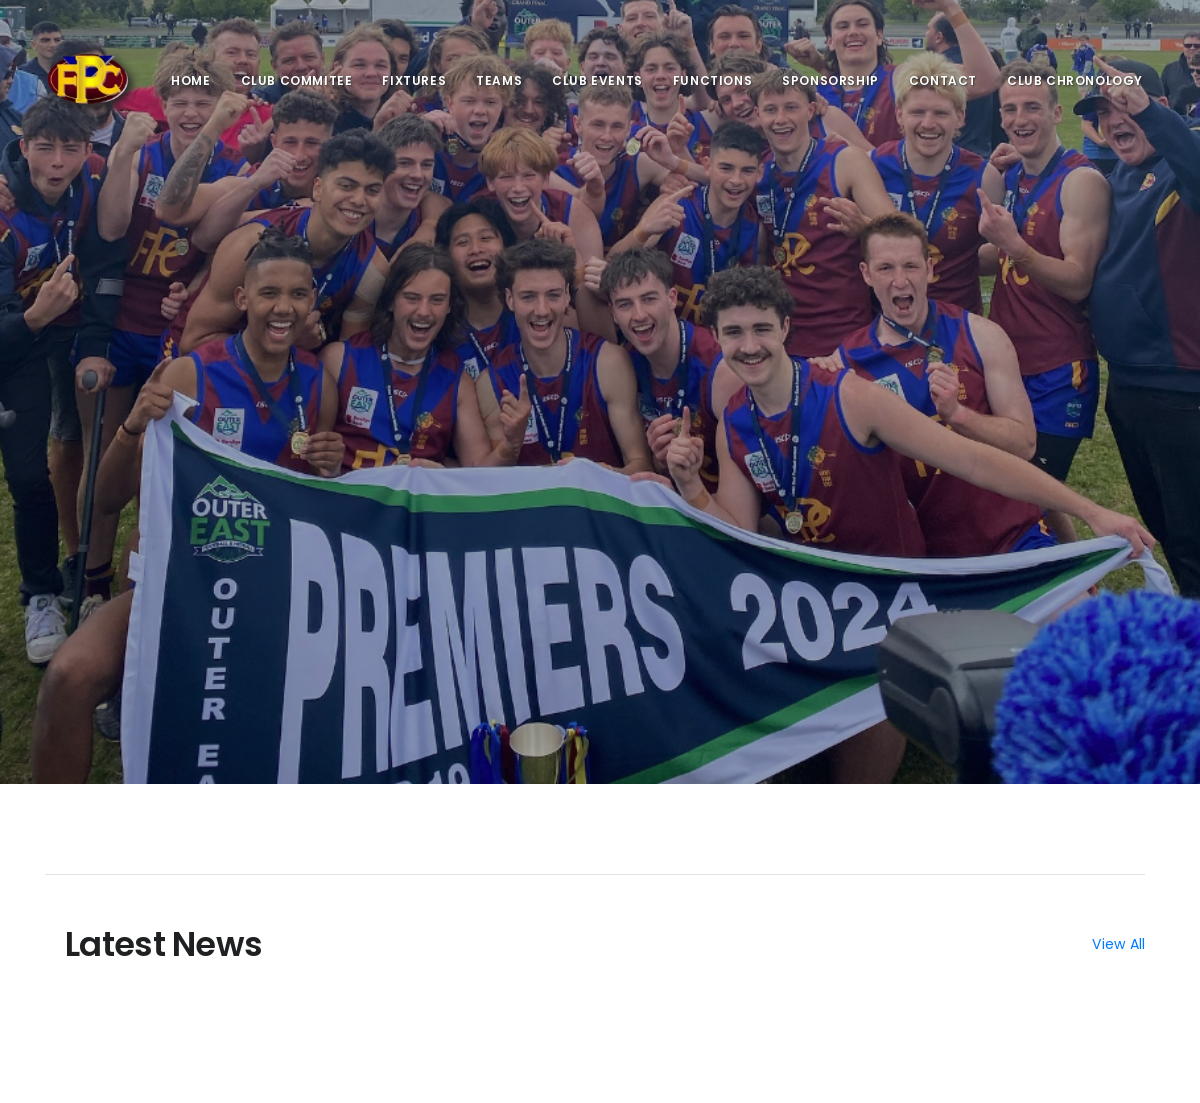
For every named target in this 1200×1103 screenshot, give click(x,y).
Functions (712, 80)
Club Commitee (297, 80)
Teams (499, 80)
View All (1118, 944)
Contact (943, 80)
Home (190, 80)
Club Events (597, 80)
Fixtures (414, 80)
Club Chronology (1075, 80)
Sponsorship (830, 80)
